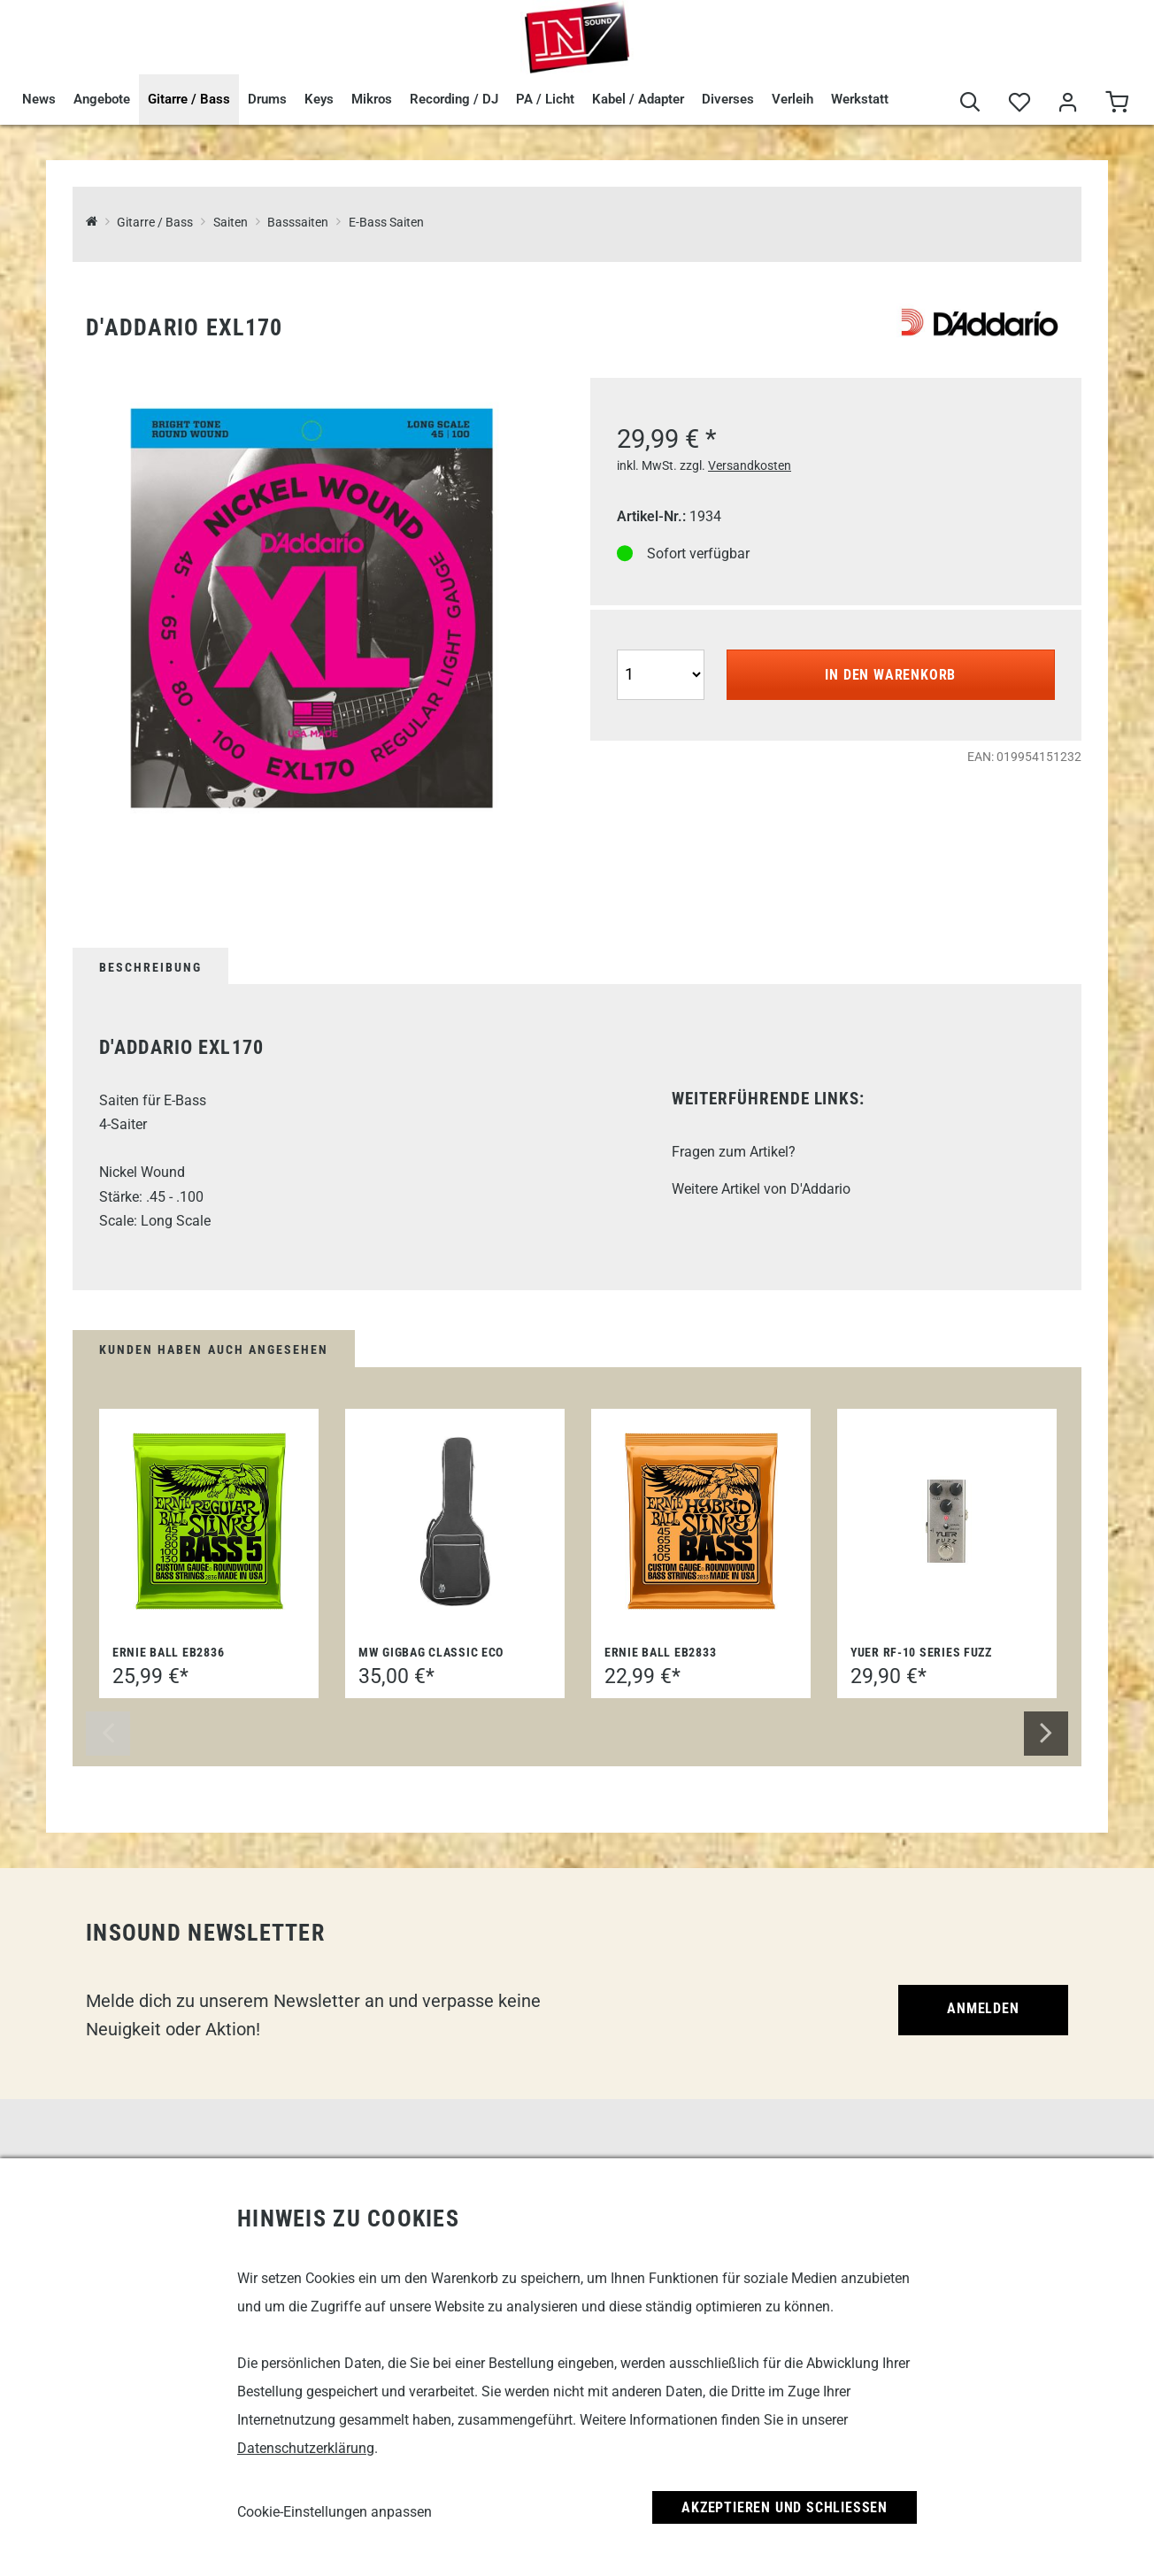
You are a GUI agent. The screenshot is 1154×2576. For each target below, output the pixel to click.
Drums (267, 99)
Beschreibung (150, 967)
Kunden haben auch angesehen (213, 1349)
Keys (319, 99)
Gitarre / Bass (189, 99)
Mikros (371, 99)
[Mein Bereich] (1067, 103)
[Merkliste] (1019, 103)
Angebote (101, 99)
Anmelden (983, 2008)
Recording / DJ (454, 99)
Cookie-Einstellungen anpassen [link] (334, 2511)
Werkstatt (860, 99)
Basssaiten (297, 222)
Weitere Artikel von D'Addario (761, 1188)
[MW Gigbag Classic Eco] (455, 1521)
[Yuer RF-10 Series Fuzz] (946, 1521)
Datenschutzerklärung (305, 2448)
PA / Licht (545, 99)
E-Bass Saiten (386, 222)
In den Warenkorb (890, 674)
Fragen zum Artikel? (734, 1151)
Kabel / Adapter (638, 99)
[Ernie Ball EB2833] (701, 1521)
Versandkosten (749, 465)
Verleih (792, 99)
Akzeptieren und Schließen (784, 2507)
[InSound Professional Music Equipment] (91, 222)
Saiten (230, 222)
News (39, 99)
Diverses (728, 99)
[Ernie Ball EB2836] (209, 1521)
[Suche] (970, 103)
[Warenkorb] (1116, 103)
